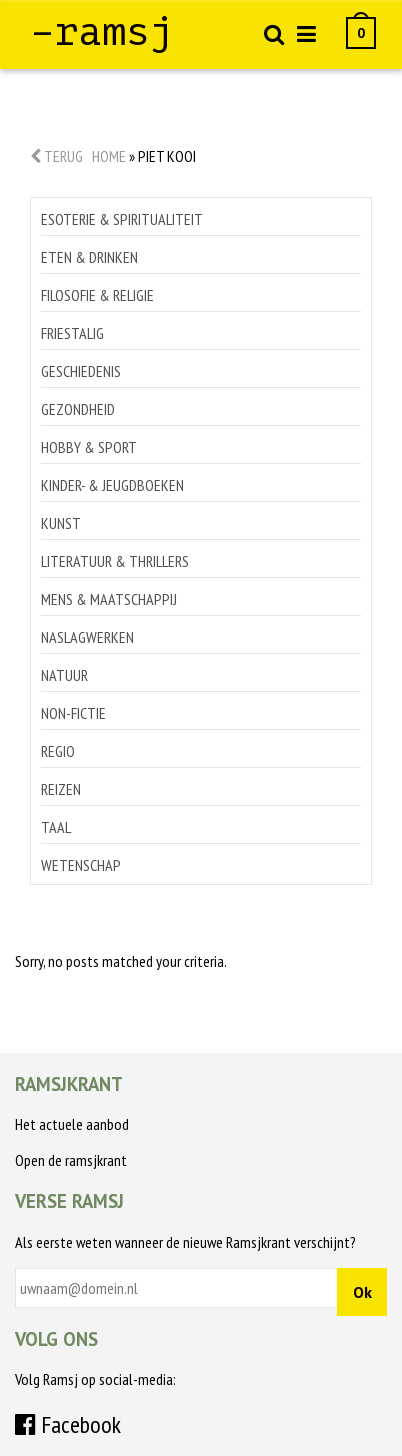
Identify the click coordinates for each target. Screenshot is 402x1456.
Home (109, 156)
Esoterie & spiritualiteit (122, 219)
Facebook (68, 1424)
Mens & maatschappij (109, 599)
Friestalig (72, 333)
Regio (58, 751)
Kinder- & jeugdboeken (112, 485)
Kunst (61, 523)
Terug (56, 156)
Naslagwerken (87, 637)
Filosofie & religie (97, 295)
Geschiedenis (81, 371)
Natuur (64, 675)
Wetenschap (81, 865)
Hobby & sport (89, 447)
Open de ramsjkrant (71, 1160)
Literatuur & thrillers (115, 561)
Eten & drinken (89, 257)
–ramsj (102, 32)
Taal (56, 827)
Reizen (61, 789)
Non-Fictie (73, 713)
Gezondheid (78, 409)
